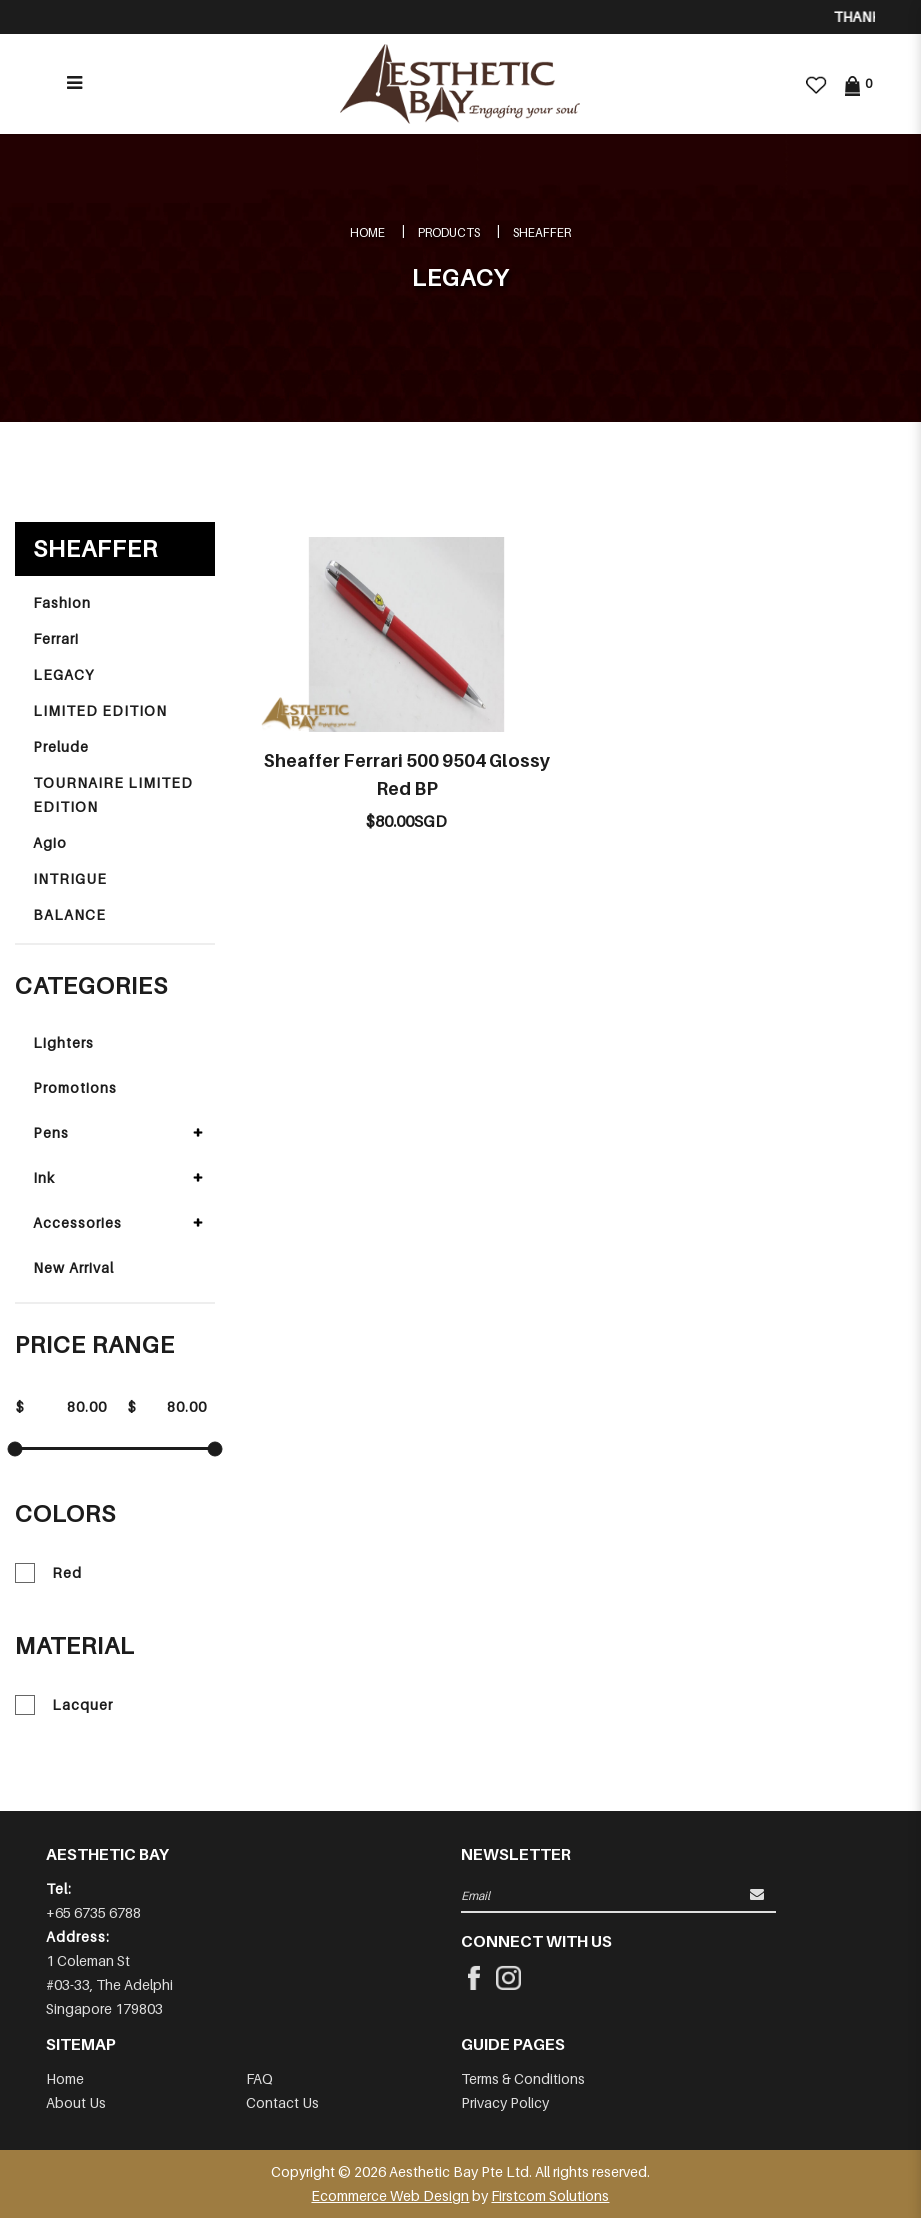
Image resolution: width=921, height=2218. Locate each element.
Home (367, 232)
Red (48, 1573)
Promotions (75, 1087)
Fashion (62, 602)
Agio (50, 842)
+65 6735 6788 (93, 1912)
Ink (44, 1177)
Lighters (63, 1042)
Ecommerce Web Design (390, 2195)
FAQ (259, 2078)
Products (449, 232)
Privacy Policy (505, 2102)
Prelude (61, 746)
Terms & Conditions (523, 2078)
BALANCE (69, 914)
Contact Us (282, 2102)
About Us (76, 2102)
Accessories (77, 1222)
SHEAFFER (542, 232)
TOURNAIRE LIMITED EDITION (113, 794)
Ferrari (56, 638)
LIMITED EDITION (100, 710)
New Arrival (73, 1267)
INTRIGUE (70, 878)
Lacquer (64, 1705)
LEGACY (63, 674)
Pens (51, 1132)
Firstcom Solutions (550, 2195)
